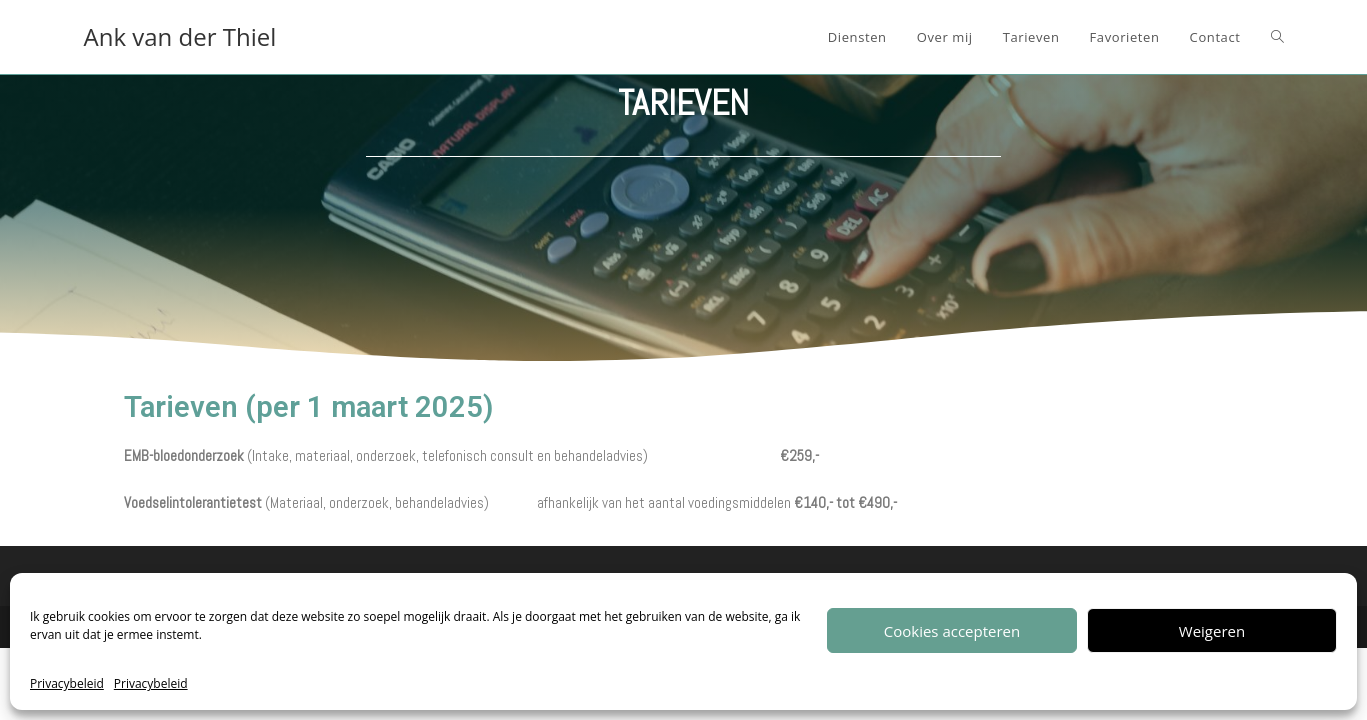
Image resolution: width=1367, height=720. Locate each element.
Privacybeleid (67, 683)
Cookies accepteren (952, 631)
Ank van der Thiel (180, 36)
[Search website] (1277, 37)
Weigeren (1212, 631)
